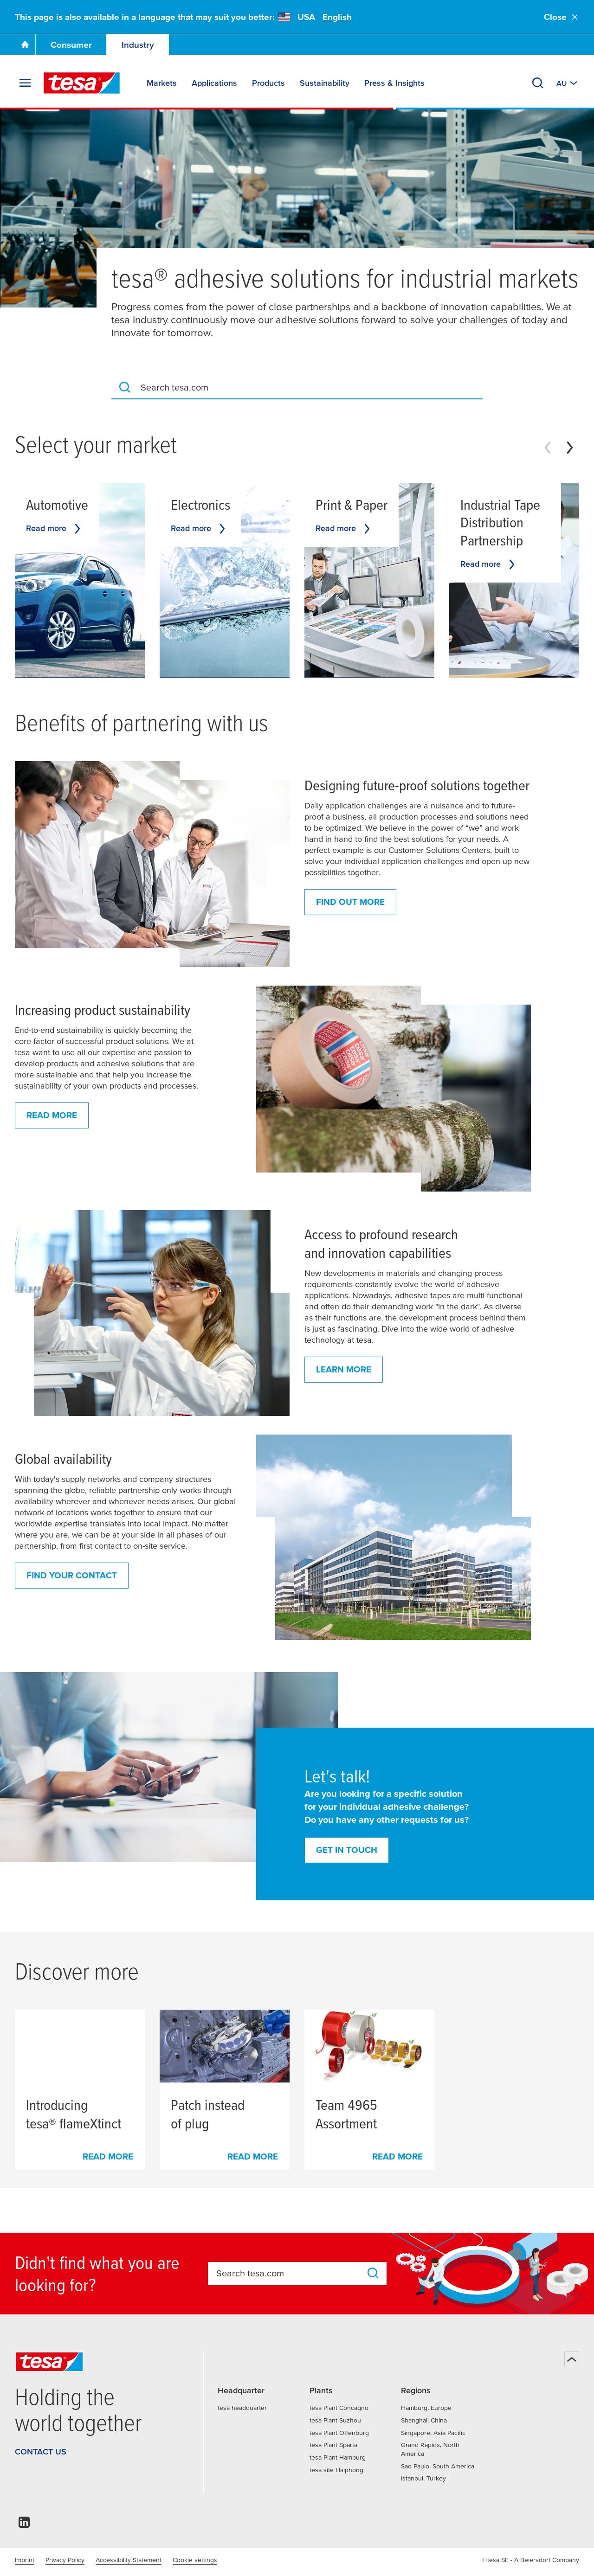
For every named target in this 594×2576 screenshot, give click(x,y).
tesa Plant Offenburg (339, 2432)
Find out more (350, 902)
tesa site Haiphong (336, 2469)
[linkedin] (24, 2524)
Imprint (24, 2559)
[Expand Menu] (25, 83)
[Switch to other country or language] (567, 83)
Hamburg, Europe (426, 2407)
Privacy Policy (64, 2559)
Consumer (71, 45)
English (337, 17)
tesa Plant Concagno (339, 2407)
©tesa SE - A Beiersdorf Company (530, 2559)
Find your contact (71, 1575)
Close (561, 17)
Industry (138, 45)
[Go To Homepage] (25, 44)
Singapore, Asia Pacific (433, 2432)
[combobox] (307, 387)
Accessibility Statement (128, 2559)
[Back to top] (571, 2359)
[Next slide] (570, 447)
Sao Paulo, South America (437, 2466)
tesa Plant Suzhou (335, 2420)
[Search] (537, 83)
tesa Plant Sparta (333, 2444)
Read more (51, 1115)
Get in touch (346, 1850)
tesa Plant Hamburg (338, 2457)
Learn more (343, 1369)
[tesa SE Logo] (82, 83)
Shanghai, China (424, 2420)
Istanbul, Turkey (423, 2478)
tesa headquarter (242, 2407)
